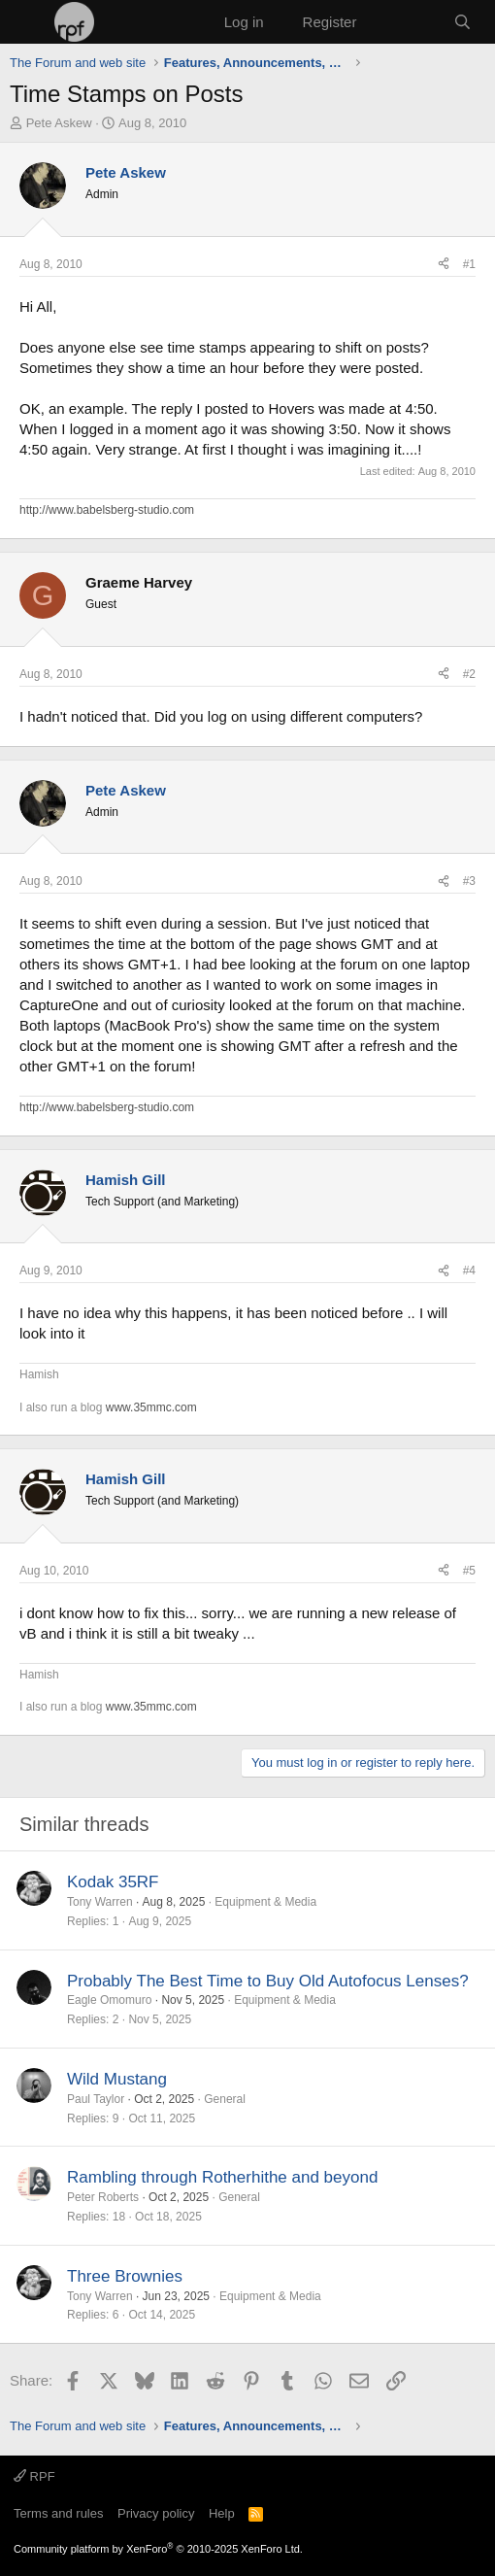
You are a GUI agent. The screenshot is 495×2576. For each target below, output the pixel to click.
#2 (469, 674)
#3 (469, 881)
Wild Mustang (117, 2079)
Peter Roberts (103, 2197)
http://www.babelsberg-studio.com (106, 510)
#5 (469, 1570)
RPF (34, 2476)
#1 (469, 264)
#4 (469, 1270)
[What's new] (404, 22)
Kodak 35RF (113, 1882)
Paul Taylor (95, 2099)
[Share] (443, 265)
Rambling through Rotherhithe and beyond (222, 2177)
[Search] (462, 22)
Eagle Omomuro (109, 2000)
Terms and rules (58, 2513)
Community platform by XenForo (158, 2549)
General (225, 2099)
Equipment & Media (265, 1902)
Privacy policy (155, 2513)
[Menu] (27, 22)
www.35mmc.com (151, 1407)
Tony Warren (100, 1902)
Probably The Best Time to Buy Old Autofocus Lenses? (268, 1981)
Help (222, 2513)
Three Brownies (124, 2276)
